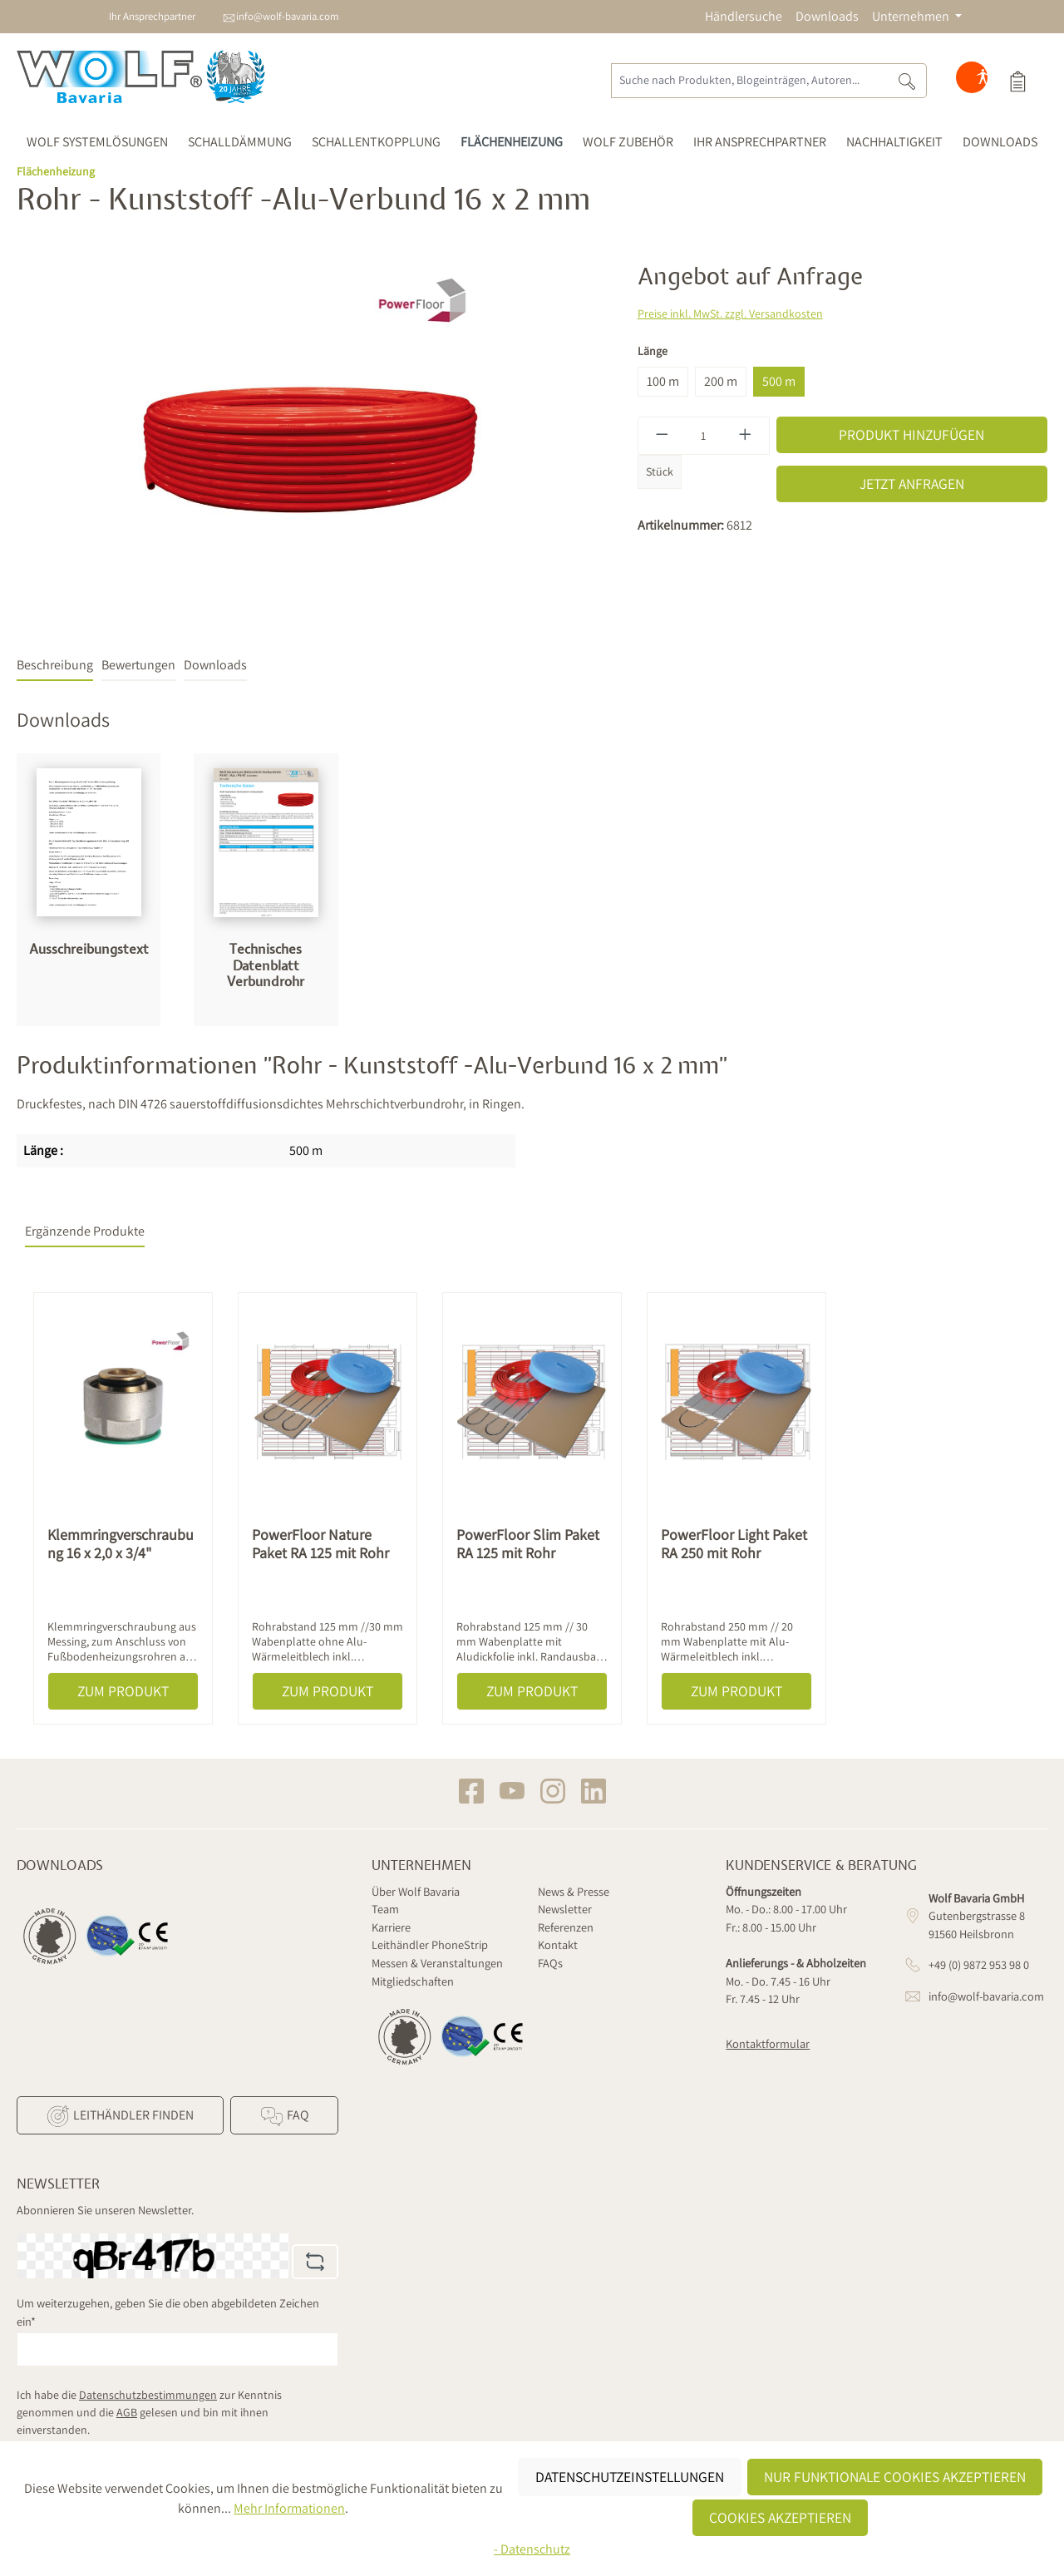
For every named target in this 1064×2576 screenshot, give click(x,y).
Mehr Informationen (289, 2508)
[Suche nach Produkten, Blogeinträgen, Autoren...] (749, 80)
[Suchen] (907, 80)
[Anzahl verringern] (662, 436)
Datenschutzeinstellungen (629, 2476)
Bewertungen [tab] (138, 665)
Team (385, 1909)
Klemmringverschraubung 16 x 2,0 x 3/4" (120, 1544)
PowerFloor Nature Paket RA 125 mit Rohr (320, 1544)
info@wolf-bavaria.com (287, 16)
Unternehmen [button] (912, 16)
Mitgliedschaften (413, 1981)
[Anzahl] (703, 436)
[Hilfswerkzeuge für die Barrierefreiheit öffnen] (982, 81)
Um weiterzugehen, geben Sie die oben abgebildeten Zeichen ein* (168, 2312)
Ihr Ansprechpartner (152, 16)
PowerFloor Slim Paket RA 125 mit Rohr (527, 1544)
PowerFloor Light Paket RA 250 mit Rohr (734, 1544)
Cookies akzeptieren (780, 2517)
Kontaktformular (768, 2043)
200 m (720, 381)
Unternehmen (421, 1866)
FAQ (283, 2116)
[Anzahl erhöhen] (746, 436)
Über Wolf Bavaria (416, 1891)
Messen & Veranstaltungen (437, 1963)
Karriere (391, 1927)
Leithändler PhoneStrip (430, 1944)
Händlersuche (743, 16)
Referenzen (566, 1927)
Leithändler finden (120, 2116)
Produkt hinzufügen (911, 434)
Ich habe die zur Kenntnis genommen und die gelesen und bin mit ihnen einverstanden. (149, 2412)
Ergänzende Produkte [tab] (85, 1231)
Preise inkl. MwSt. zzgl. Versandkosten (730, 313)
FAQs (550, 1963)
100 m (663, 381)
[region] (310, 442)
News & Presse (573, 1891)
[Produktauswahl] (1017, 81)
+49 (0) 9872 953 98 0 (979, 1964)
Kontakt (558, 1944)
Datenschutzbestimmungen (148, 2394)
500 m (779, 381)
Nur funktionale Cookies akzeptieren (895, 2476)
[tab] (55, 666)
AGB (126, 2412)
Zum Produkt (123, 1690)
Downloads (827, 16)
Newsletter (565, 1909)
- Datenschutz (532, 2549)
